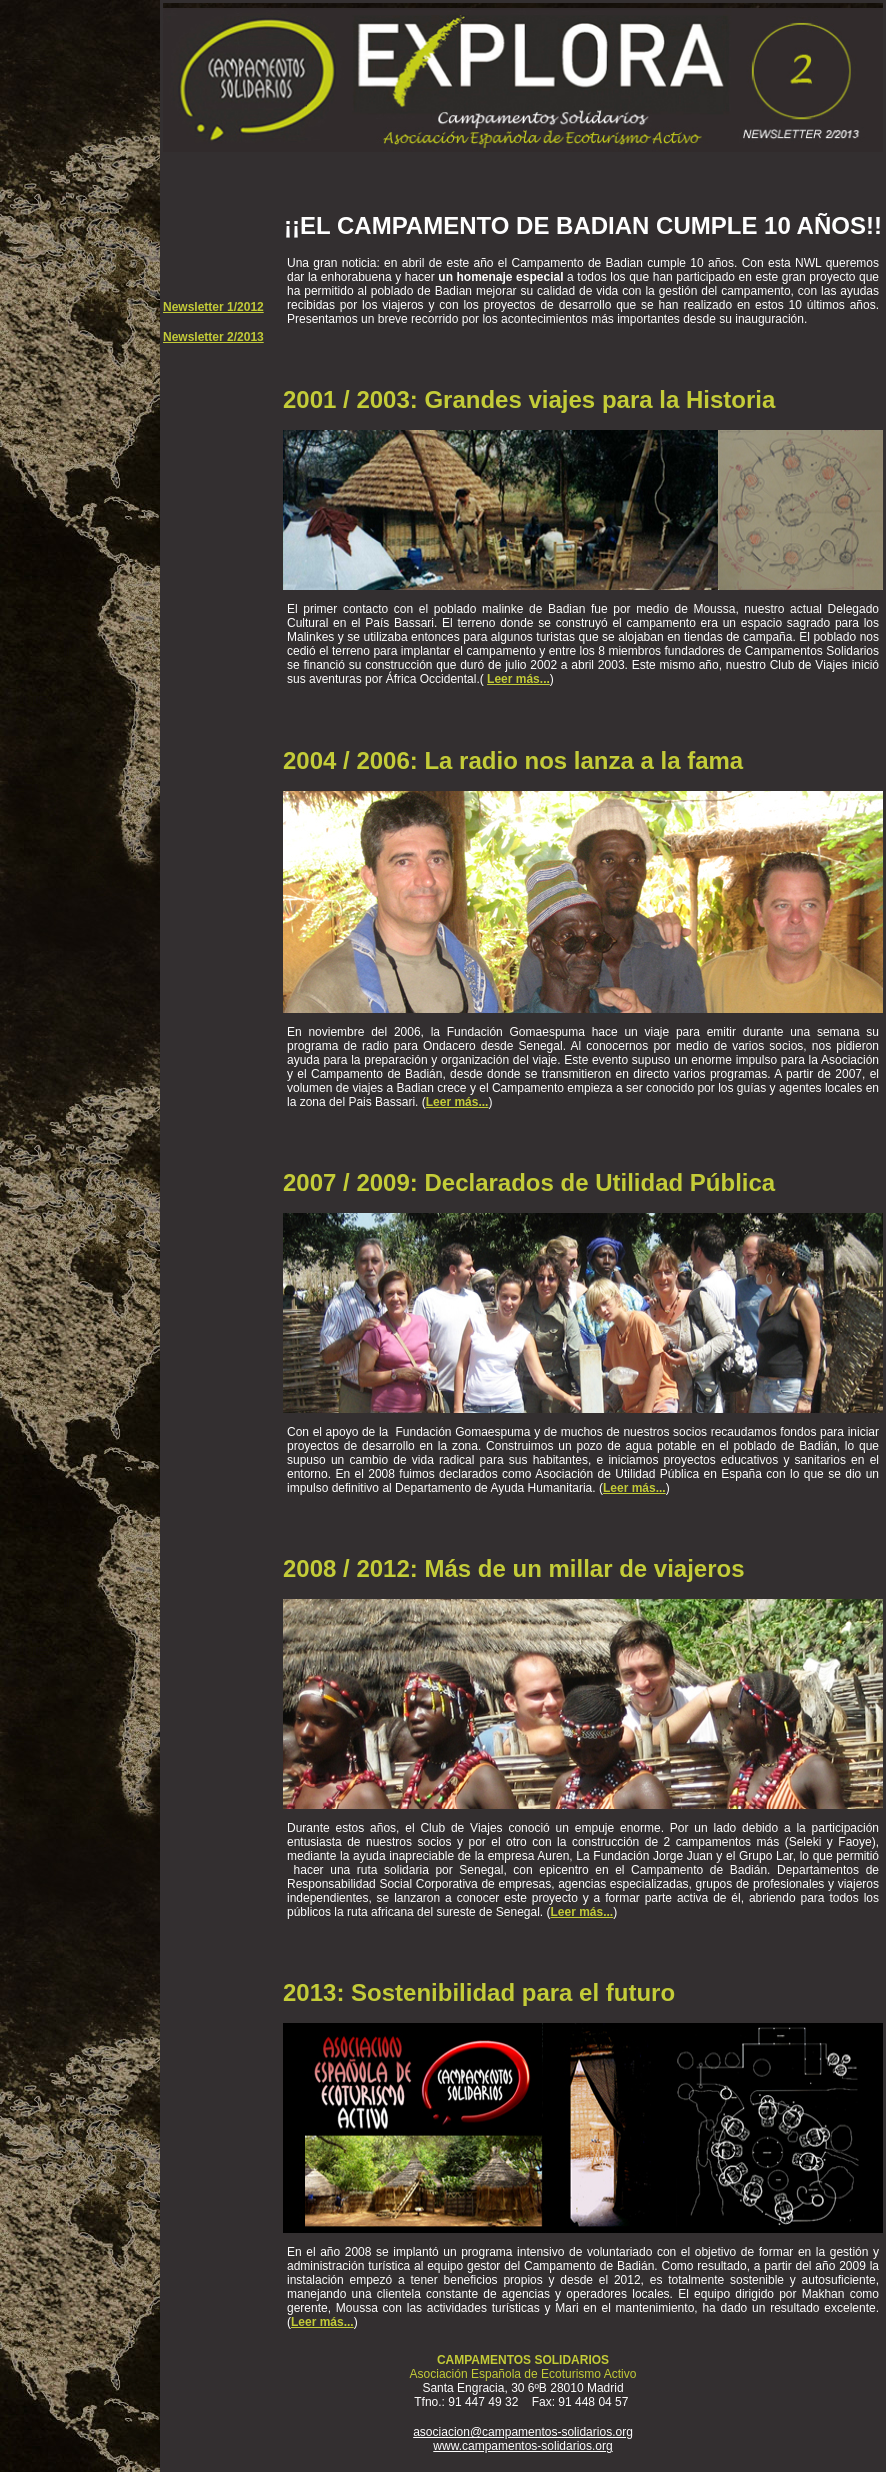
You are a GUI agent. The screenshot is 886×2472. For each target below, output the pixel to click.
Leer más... (518, 679)
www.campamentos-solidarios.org (522, 2446)
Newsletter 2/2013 (213, 337)
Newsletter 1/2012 (213, 307)
